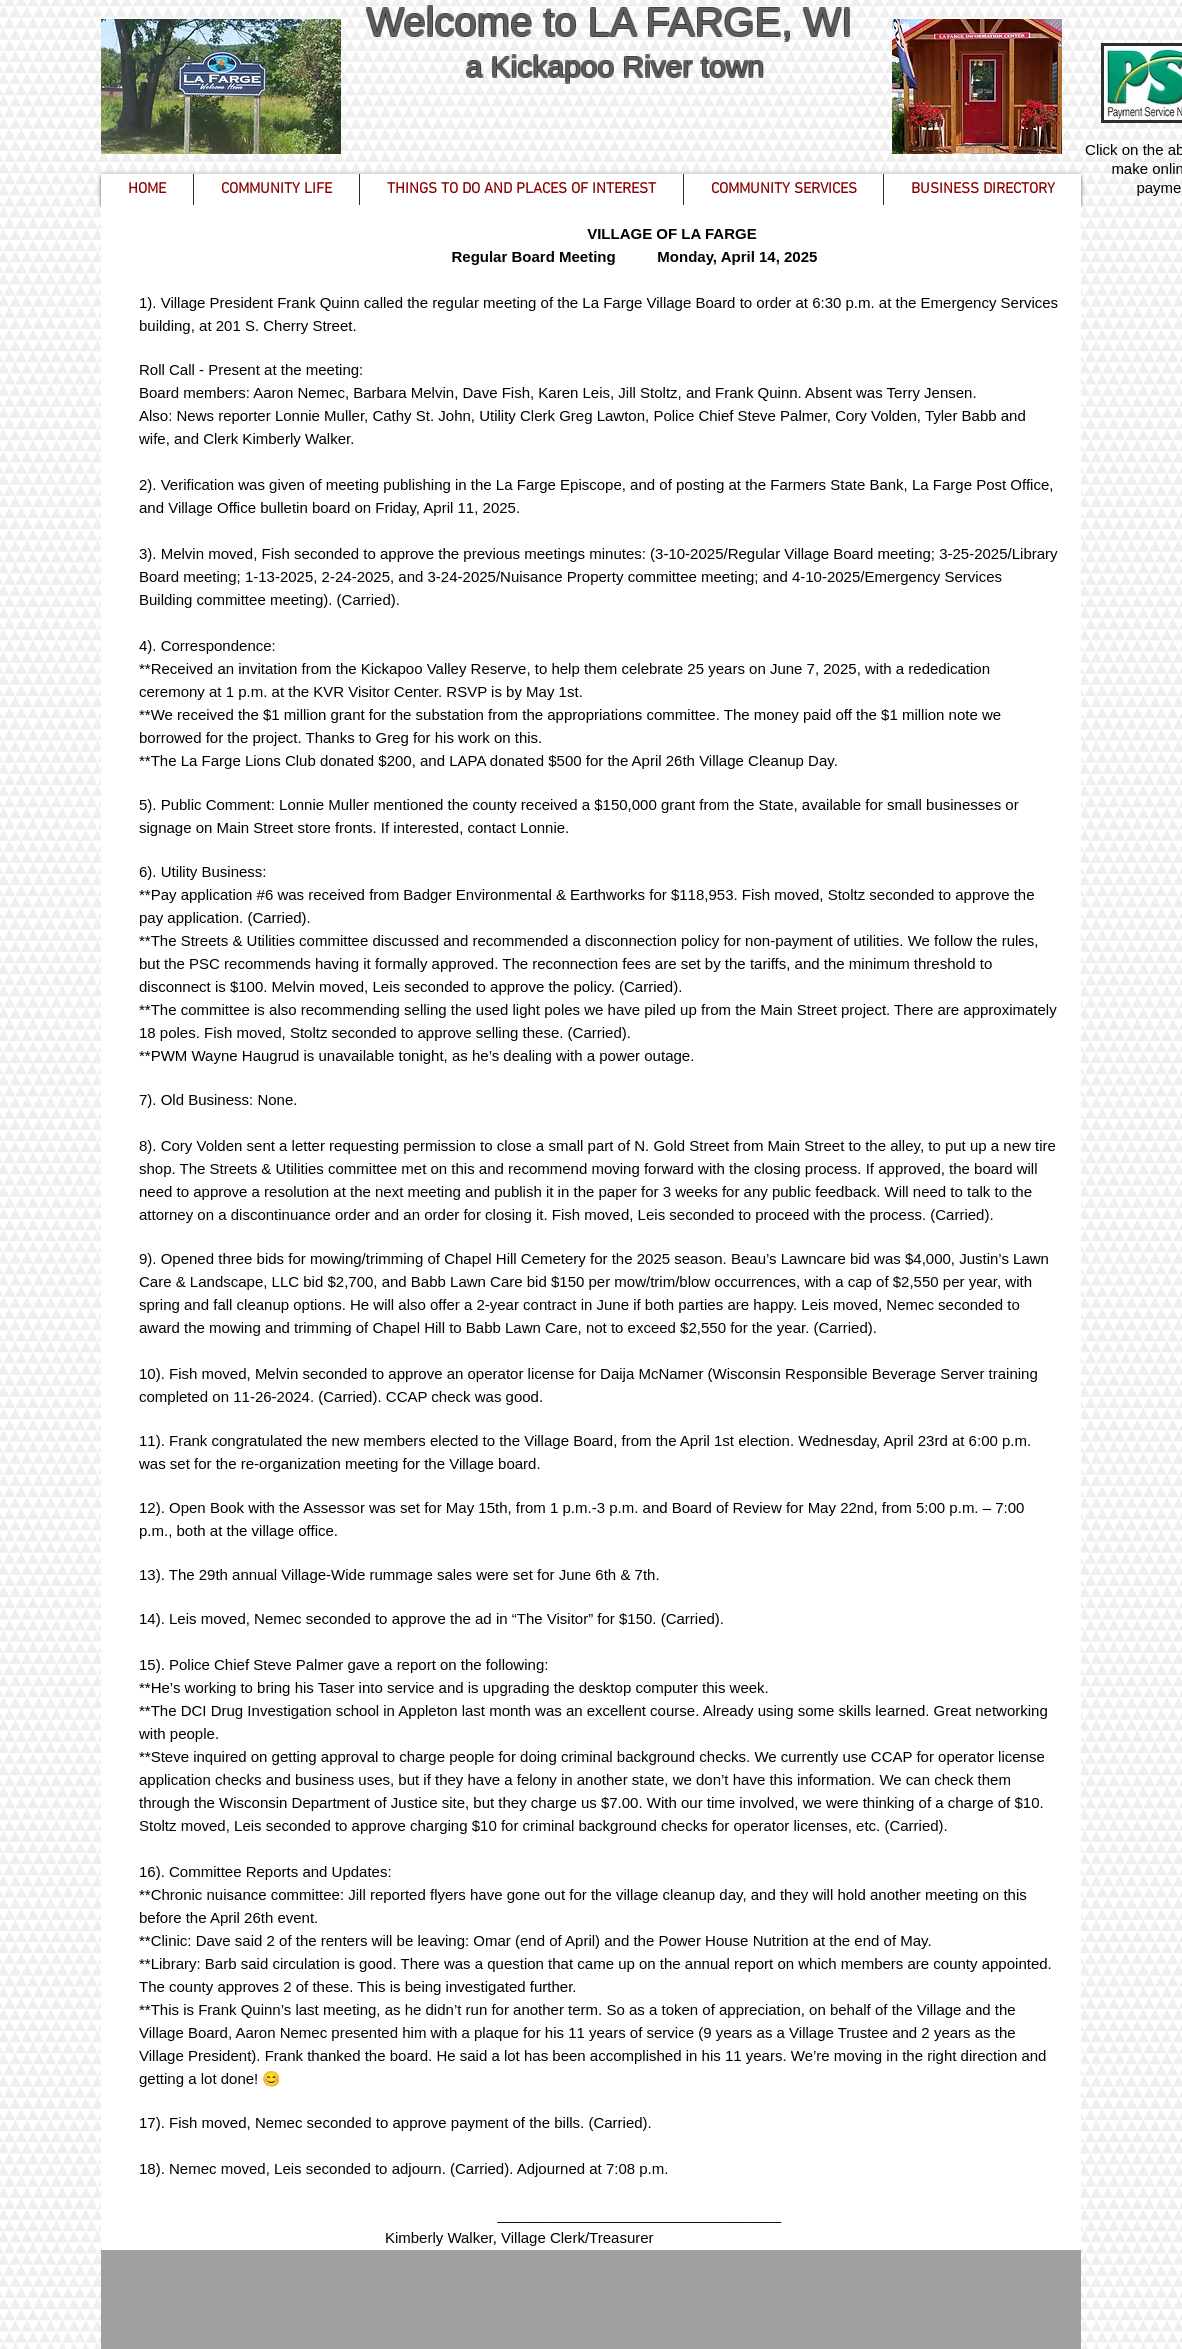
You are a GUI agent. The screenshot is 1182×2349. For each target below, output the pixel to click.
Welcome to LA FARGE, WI (614, 22)
